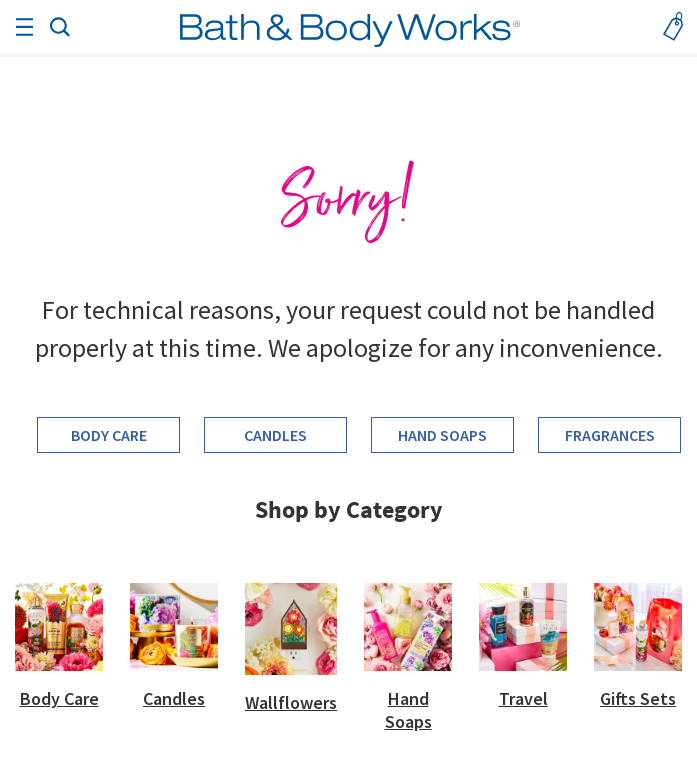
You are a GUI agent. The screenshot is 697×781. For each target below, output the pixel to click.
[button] (60, 25)
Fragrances (610, 435)
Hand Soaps (442, 435)
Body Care (109, 435)
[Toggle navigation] (24, 27)
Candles (275, 435)
